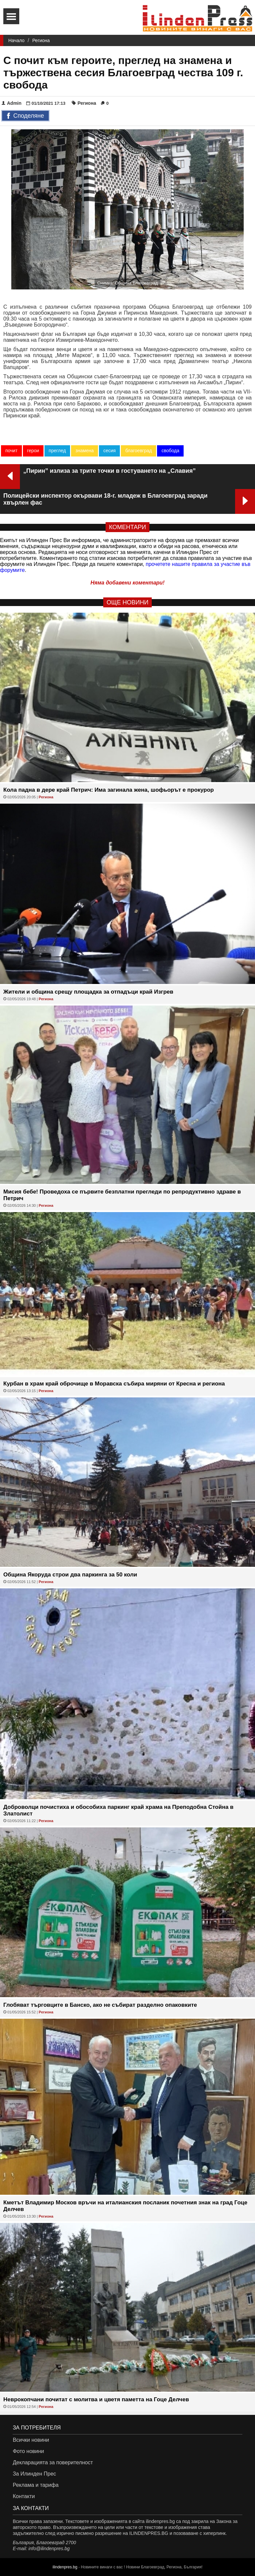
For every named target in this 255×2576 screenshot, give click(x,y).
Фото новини (28, 2451)
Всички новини (31, 2440)
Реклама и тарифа (35, 2485)
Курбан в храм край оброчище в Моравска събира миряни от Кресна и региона (114, 1383)
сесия (109, 450)
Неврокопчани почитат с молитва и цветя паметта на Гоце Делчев (96, 2399)
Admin (12, 103)
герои (33, 450)
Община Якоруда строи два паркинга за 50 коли (70, 1574)
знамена (84, 450)
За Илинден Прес (34, 2474)
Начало (16, 40)
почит (11, 450)
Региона (41, 40)
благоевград (138, 450)
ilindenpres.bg (64, 2567)
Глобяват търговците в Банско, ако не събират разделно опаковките (100, 2005)
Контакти (24, 2496)
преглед (57, 450)
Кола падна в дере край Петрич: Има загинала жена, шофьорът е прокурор (108, 790)
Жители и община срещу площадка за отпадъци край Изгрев (88, 992)
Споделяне (25, 116)
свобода (170, 450)
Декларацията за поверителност (53, 2462)
